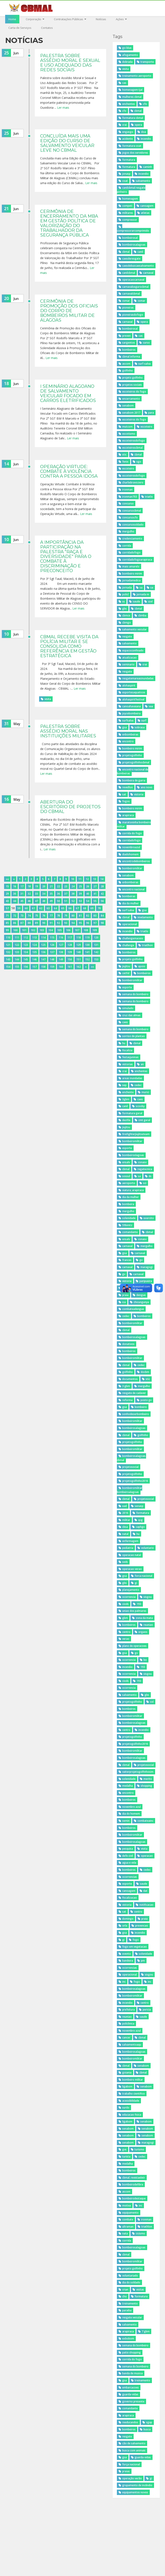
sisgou (146, 1597)
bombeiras (127, 896)
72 (14, 915)
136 (43, 952)
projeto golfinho (131, 377)
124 (34, 945)
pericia (145, 2009)
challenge (126, 945)
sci (142, 1183)
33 (36, 893)
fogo (134, 1940)
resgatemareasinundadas (136, 678)
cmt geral (142, 1120)
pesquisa (126, 1848)
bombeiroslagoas (131, 1155)
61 (33, 908)
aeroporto (127, 1183)
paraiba (125, 2310)
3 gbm (124, 1386)
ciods (124, 1604)
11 (79, 879)
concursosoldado (131, 524)
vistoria (136, 794)
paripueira (144, 1281)
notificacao (144, 1905)
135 (34, 952)
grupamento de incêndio (135, 2485)
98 (102, 923)
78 (58, 915)
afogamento (128, 55)
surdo (124, 2107)
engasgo (126, 132)
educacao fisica (130, 2114)
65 (62, 908)
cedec (136, 1085)
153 (96, 959)
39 (80, 893)
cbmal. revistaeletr (132, 2177)
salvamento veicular (133, 629)
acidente (126, 139)
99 (7, 930)
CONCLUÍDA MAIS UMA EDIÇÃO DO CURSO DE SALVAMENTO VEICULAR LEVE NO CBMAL (67, 143)
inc (122, 1981)
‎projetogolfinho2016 (133, 1744)
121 (8, 945)
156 (25, 967)
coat (123, 181)
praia (123, 1295)
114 (43, 937)
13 (94, 879)
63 (48, 908)
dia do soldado (129, 2282)
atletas (143, 213)
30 (14, 893)
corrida (125, 545)
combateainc (143, 1821)
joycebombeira (130, 713)
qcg (138, 1520)
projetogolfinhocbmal (134, 762)
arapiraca (126, 815)
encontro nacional (132, 889)
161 (69, 967)
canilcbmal (127, 273)
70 (99, 908)
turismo (137, 2149)
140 (78, 952)
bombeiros (127, 349)
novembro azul (130, 1807)
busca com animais (132, 2450)
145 (25, 959)
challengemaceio (131, 938)
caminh (145, 167)
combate (126, 2219)
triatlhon (145, 945)
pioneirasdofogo (131, 314)
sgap (147, 2422)
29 (7, 893)
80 (73, 915)
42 (102, 893)
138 (61, 952)
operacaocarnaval (131, 279)
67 (77, 908)
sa (139, 587)
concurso (126, 503)
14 (101, 879)
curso (144, 342)
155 (17, 967)
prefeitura (127, 2009)
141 (87, 952)
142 (96, 952)
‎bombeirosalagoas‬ (132, 1758)
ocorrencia (127, 1597)
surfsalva (126, 720)
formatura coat (130, 146)
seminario (126, 664)
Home (12, 19)
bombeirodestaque (132, 2198)
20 (43, 886)
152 (87, 959)
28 (102, 886)
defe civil (126, 1856)
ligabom (125, 2086)
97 (94, 923)
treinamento (128, 2303)
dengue (139, 1295)
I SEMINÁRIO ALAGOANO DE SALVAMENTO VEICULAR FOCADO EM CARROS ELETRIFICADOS (68, 393)
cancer (124, 2037)
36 (58, 893)
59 (18, 908)
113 (34, 937)
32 (29, 893)
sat (122, 794)
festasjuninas (129, 1057)
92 (58, 923)
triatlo (147, 496)
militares (126, 213)
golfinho (126, 370)
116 (61, 937)
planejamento (129, 1590)
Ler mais (63, 107)
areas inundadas (130, 1078)
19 (36, 886)
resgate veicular (130, 2317)
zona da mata (142, 1618)
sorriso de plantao (132, 1036)
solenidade (127, 1218)
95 (80, 923)
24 (73, 886)
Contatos (47, 28)
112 (25, 937)
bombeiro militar (131, 2079)
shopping (144, 1786)
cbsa (123, 1527)
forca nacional (141, 1576)
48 (43, 901)
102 (33, 930)
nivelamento (143, 917)
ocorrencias (128, 1877)
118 (78, 937)
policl (124, 594)
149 (61, 959)
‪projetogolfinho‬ (130, 1737)
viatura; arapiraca (131, 1190)
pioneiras (126, 307)
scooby (138, 1106)
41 (94, 893)
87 (21, 923)
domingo (126, 1919)
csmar (124, 301)
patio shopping (130, 2352)
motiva (125, 2205)
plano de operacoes (133, 1646)
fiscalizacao (128, 1897)
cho (123, 2296)
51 (65, 901)
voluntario (146, 1548)
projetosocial (129, 1467)
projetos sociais (130, 385)
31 (21, 893)
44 (14, 901)
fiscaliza (125, 1050)
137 (52, 952)
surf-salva (143, 363)
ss (122, 601)
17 (21, 886)
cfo (143, 104)
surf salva (126, 910)
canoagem (145, 206)
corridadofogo (130, 552)
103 (42, 930)
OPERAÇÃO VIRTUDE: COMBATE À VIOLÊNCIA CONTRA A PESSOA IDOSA (69, 471)
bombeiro (139, 1407)
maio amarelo (129, 566)
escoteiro (144, 426)
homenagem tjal (130, 90)
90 (43, 923)
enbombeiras (128, 734)
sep (123, 1085)
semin (124, 1821)
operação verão (130, 2478)
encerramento (129, 398)
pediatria (126, 1548)
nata (123, 2233)
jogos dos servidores (133, 152)
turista (124, 2156)
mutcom (126, 426)
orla (123, 1925)
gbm (123, 1618)
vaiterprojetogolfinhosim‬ (136, 1772)
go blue (125, 48)
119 (87, 937)
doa (142, 132)
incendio (144, 139)
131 (96, 945)
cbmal (136, 111)
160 (61, 967)
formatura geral (130, 1113)
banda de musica (131, 2373)
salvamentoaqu (130, 2044)
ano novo (144, 787)
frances (125, 1260)
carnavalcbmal (129, 293)
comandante (128, 1232)
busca (145, 2429)
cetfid (124, 973)
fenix (123, 461)
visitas (138, 2289)
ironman (126, 489)
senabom (126, 405)
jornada (125, 587)
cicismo (138, 2233)
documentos (128, 1379)
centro (124, 1632)
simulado (126, 1008)
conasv (140, 1162)
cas (122, 83)
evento (125, 1954)
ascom (124, 363)
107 (77, 930)
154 (8, 967)
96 (87, 923)
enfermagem (128, 1541)
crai (123, 125)
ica (122, 1302)
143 (8, 959)
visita (46, 699)
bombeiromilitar (130, 868)
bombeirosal (128, 238)
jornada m (141, 594)
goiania (125, 2072)
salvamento (141, 181)
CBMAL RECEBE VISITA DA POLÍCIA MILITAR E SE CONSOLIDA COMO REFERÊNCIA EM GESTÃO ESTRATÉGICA (69, 646)
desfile (124, 1120)
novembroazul (129, 847)
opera (136, 125)
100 (15, 930)
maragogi (145, 1267)
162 (78, 967)
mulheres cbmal (130, 97)
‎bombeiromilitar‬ (130, 1750)
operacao (145, 1856)
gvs (123, 2149)
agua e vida (127, 1862)
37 (65, 893)
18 (29, 886)
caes (123, 1022)
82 (87, 915)
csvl (148, 601)
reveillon (126, 787)
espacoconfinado (131, 650)
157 (34, 967)
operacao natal (130, 1555)
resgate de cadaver (132, 1393)
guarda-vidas (128, 2394)
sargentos (127, 342)
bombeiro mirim (130, 573)
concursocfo (128, 517)
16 (14, 886)
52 (73, 901)
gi (134, 1583)
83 (94, 915)
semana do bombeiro (133, 994)
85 (7, 923)
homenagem (128, 198)
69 (91, 908)
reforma (126, 1400)
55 (94, 901)
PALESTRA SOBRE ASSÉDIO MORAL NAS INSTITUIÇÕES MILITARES (68, 731)
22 (58, 886)
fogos (124, 801)
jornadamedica (130, 580)
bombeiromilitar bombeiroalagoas (129, 1490)
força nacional (129, 2464)
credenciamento (130, 538)
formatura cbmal (131, 118)
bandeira (126, 1960)
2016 (123, 1513)
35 (51, 893)
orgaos (141, 1632)
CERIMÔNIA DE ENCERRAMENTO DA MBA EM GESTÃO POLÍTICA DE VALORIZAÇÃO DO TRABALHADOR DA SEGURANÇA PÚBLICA (69, 223)
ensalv (124, 1162)
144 (17, 959)
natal (123, 1534)
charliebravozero (131, 482)
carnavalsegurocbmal (134, 287)
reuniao (146, 1625)
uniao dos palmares (132, 1611)
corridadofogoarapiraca (135, 559)
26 (87, 886)
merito (146, 1779)
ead (123, 1506)
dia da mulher (129, 903)
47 (36, 901)
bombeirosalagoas (132, 244)
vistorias (126, 1064)
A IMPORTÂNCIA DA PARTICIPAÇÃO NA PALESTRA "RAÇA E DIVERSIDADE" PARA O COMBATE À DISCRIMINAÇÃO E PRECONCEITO (65, 556)
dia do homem (129, 1813)
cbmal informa (129, 356)
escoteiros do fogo (132, 391)
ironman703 (128, 496)
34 (43, 893)
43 (7, 901)
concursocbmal (130, 510)
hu (122, 1043)
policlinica (126, 2023)
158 (43, 967)
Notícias (101, 19)
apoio (139, 966)
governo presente (131, 2401)
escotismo (127, 433)
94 (73, 923)
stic (123, 454)
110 (8, 937)
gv (139, 1260)
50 (58, 901)
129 (78, 945)
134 (25, 952)
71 (7, 915)
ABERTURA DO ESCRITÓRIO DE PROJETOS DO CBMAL (70, 806)
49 (51, 901)
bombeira (126, 1204)
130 (87, 945)
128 (69, 945)
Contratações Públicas (70, 19)
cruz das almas (130, 1015)
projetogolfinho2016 (133, 1481)
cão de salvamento (132, 2443)
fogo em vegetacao (133, 1946)
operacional (128, 924)
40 (87, 893)
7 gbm (144, 2331)
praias (124, 2471)
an (140, 1064)
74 (29, 915)
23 (65, 886)
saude (134, 601)
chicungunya (139, 1302)
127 (61, 945)
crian (123, 2289)
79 (65, 915)
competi (125, 206)
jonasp (124, 174)
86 (14, 923)
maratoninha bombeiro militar (134, 824)
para (149, 412)
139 (69, 952)
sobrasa (138, 727)
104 (50, 930)
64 (55, 908)
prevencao (139, 1925)
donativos (126, 1344)
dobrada (126, 62)
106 (68, 930)
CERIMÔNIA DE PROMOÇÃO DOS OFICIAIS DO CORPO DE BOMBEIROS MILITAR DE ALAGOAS (69, 311)
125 (43, 945)
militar (124, 1520)
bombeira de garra (132, 780)
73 (21, 915)
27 (94, 886)
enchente (126, 1092)
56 (102, 901)
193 (137, 1604)
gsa (123, 727)
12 (87, 879)
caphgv (138, 1527)
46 (29, 901)
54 (87, 901)
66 (70, 908)
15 (7, 886)
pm (141, 1960)
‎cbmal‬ (124, 1765)
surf (142, 720)
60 (26, 908)
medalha (126, 1786)
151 (78, 959)
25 (80, 886)
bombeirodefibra (131, 2184)
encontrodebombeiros (134, 861)
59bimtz (125, 1225)
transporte (145, 62)
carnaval (146, 273)
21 (51, 886)
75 (36, 915)
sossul (124, 1176)
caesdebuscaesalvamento (136, 265)
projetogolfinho (130, 755)
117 (69, 937)
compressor (128, 220)
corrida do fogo (130, 833)
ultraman (126, 2226)
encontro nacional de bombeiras (132, 771)
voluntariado (128, 2275)
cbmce (124, 615)
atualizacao (128, 657)
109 (94, 930)
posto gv (144, 1400)
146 (34, 959)
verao (124, 1639)
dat (143, 1891)
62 (40, 908)
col (150, 1702)
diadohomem (129, 854)
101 (24, 930)
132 (8, 952)
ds (148, 1176)
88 (29, 923)
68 (84, 908)
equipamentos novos (133, 2492)
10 (72, 879)
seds (123, 1562)
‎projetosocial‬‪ (144, 1765)
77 (51, 915)
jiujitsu (124, 966)
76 (43, 915)
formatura (127, 160)
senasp (137, 1506)
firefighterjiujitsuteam (134, 1134)
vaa (149, 706)
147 (43, 959)
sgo (137, 461)
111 (17, 937)
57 (7, 908)
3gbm (124, 1099)
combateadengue (131, 1309)
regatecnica (143, 1169)
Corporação (35, 19)
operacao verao (130, 1569)
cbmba (140, 615)
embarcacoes (129, 2387)
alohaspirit (127, 685)
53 (80, 901)
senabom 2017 (129, 412)
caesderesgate (130, 258)
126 (52, 945)
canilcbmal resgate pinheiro (131, 190)
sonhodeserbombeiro (134, 1414)
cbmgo (125, 622)
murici (143, 1092)
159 (52, 967)
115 (52, 937)
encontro (126, 741)
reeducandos (128, 2422)
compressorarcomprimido (133, 229)
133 (17, 952)
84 (102, 915)
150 (69, 959)
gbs (123, 608)
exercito (147, 1218)
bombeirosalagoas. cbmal (131, 1458)
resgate (125, 636)
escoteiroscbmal (131, 447)
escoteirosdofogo (132, 440)
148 (52, 959)
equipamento (129, 2212)
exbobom (126, 2338)
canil (138, 252)
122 (17, 945)
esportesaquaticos (132, 692)
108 (86, 930)
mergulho (126, 531)
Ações (121, 19)
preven (125, 336)
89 (36, 923)
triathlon (145, 2226)
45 (21, 901)
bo (143, 1660)
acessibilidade (129, 2100)
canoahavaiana (130, 706)
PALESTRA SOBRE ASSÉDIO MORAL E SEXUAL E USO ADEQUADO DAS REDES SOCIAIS (70, 62)
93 (65, 923)
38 (73, 893)
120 (96, 937)
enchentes (127, 104)
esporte (125, 987)
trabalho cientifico (132, 2093)
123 (25, 945)
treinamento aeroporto (135, 76)
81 (80, 915)
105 (59, 930)
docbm (143, 1372)
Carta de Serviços (19, 28)
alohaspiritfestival (131, 699)
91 (51, 923)
